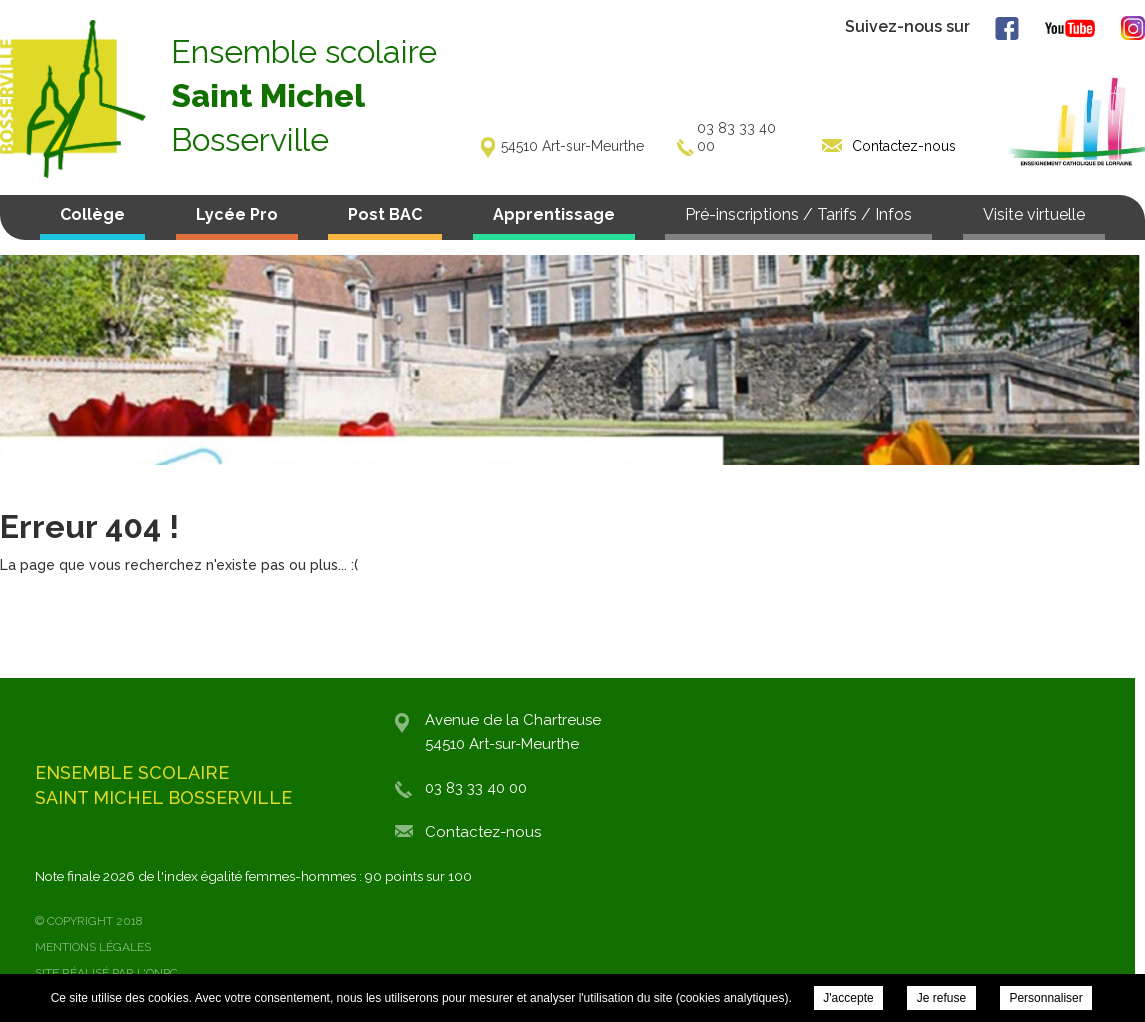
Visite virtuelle (1034, 214)
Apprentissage (554, 214)
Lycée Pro (237, 214)
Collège (92, 214)
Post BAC (385, 214)
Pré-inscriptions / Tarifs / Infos (798, 214)
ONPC (162, 973)
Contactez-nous (483, 832)
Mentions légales (93, 947)
